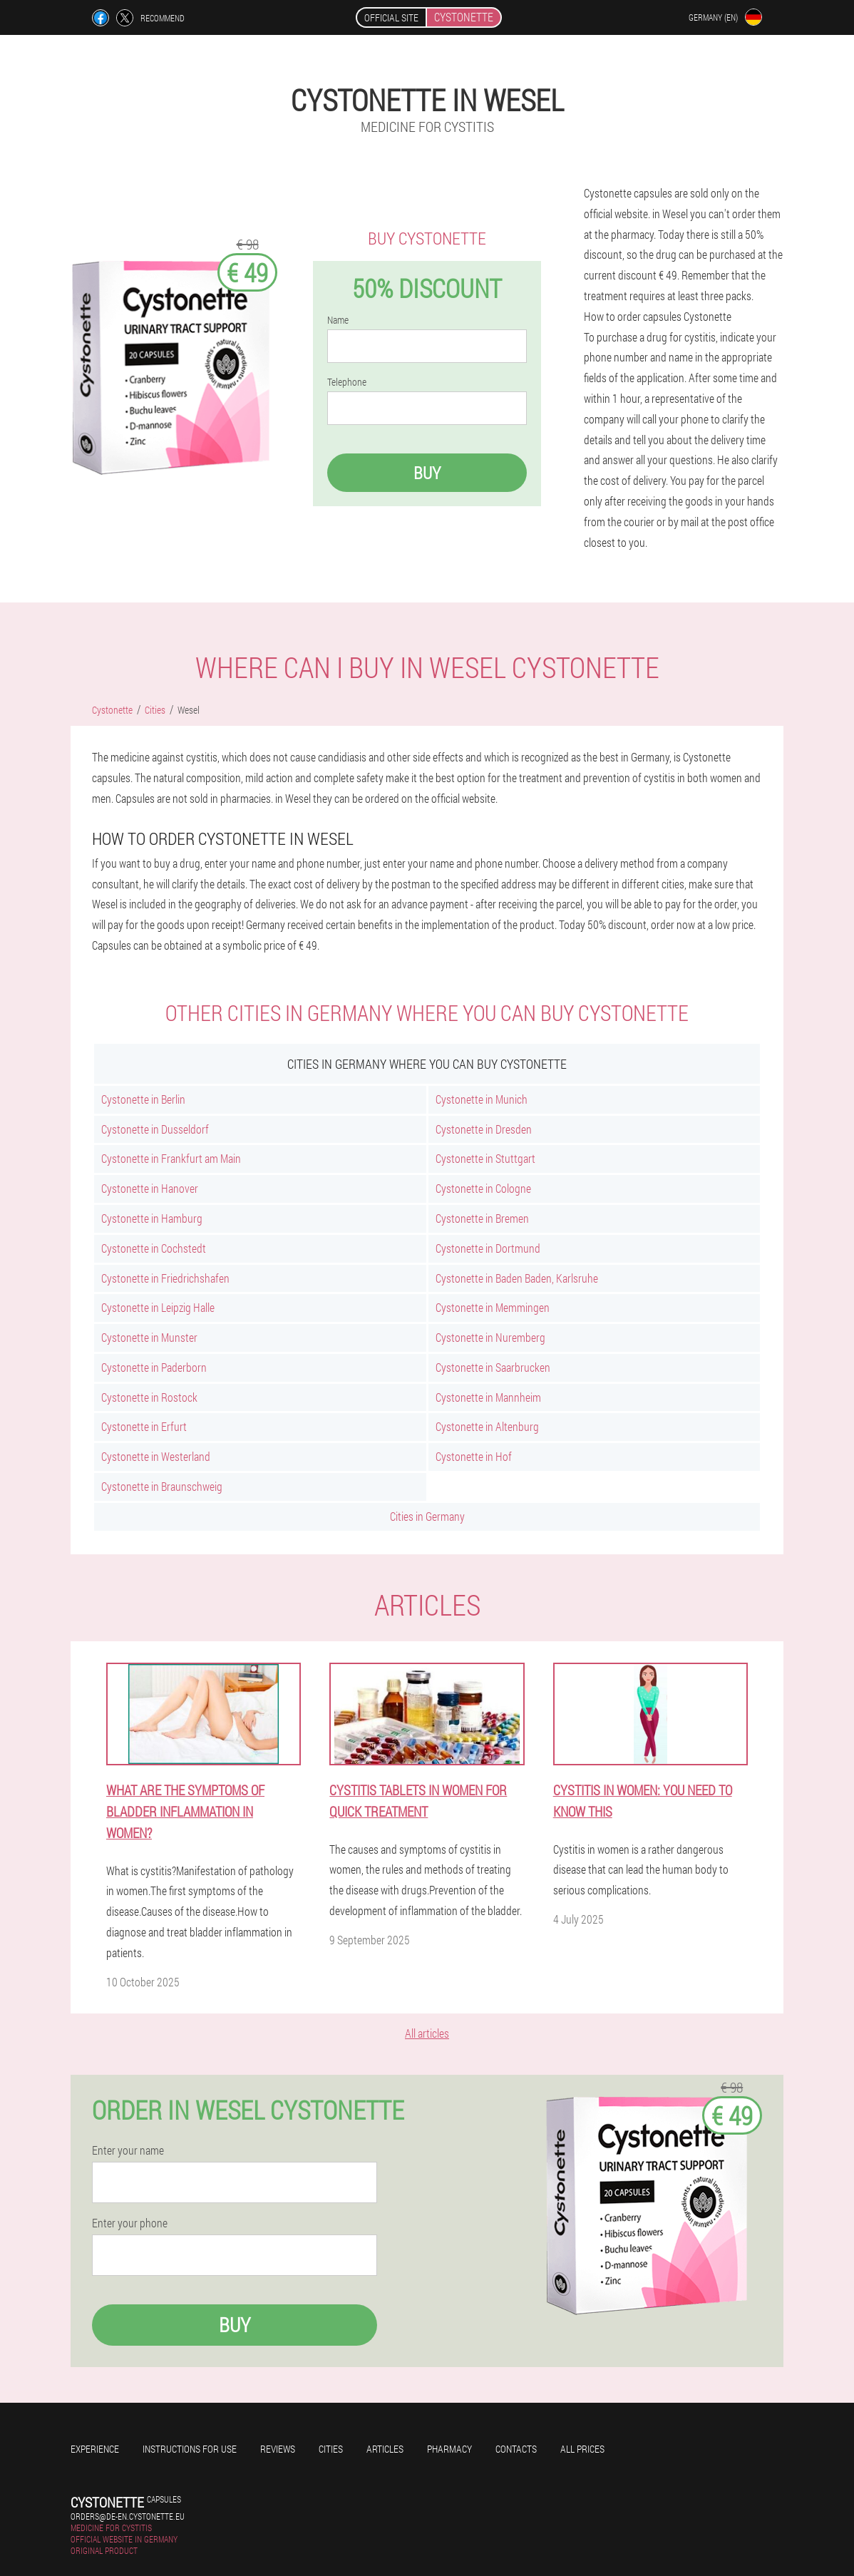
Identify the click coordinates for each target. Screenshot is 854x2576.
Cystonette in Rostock (149, 1397)
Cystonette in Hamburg (151, 1218)
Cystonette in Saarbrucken (493, 1367)
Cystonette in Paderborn (154, 1367)
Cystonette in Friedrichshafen (165, 1278)
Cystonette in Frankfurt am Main (171, 1158)
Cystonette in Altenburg (487, 1426)
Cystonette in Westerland (155, 1456)
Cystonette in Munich (482, 1099)
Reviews (277, 2449)
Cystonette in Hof (474, 1456)
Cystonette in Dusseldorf (155, 1129)
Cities (331, 2449)
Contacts (516, 2449)
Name (338, 320)
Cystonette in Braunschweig (161, 1486)
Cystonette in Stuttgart (485, 1158)
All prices (582, 2449)
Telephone (346, 382)
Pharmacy (449, 2449)
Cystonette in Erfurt (144, 1426)
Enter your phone (130, 2223)
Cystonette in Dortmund (488, 1248)
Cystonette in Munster (149, 1337)
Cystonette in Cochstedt (153, 1248)
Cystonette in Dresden (484, 1129)
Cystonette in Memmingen (493, 1307)
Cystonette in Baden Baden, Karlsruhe (517, 1278)
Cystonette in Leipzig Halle (158, 1307)
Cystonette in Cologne (483, 1188)
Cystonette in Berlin (143, 1099)
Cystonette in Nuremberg (490, 1337)
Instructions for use (190, 2449)
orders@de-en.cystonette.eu (128, 2516)
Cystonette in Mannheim (488, 1397)
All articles (427, 2033)
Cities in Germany (427, 1516)
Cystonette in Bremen (482, 1218)
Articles (384, 2449)
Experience (95, 2449)
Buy (427, 472)
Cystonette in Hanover (149, 1188)
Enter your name (128, 2150)
